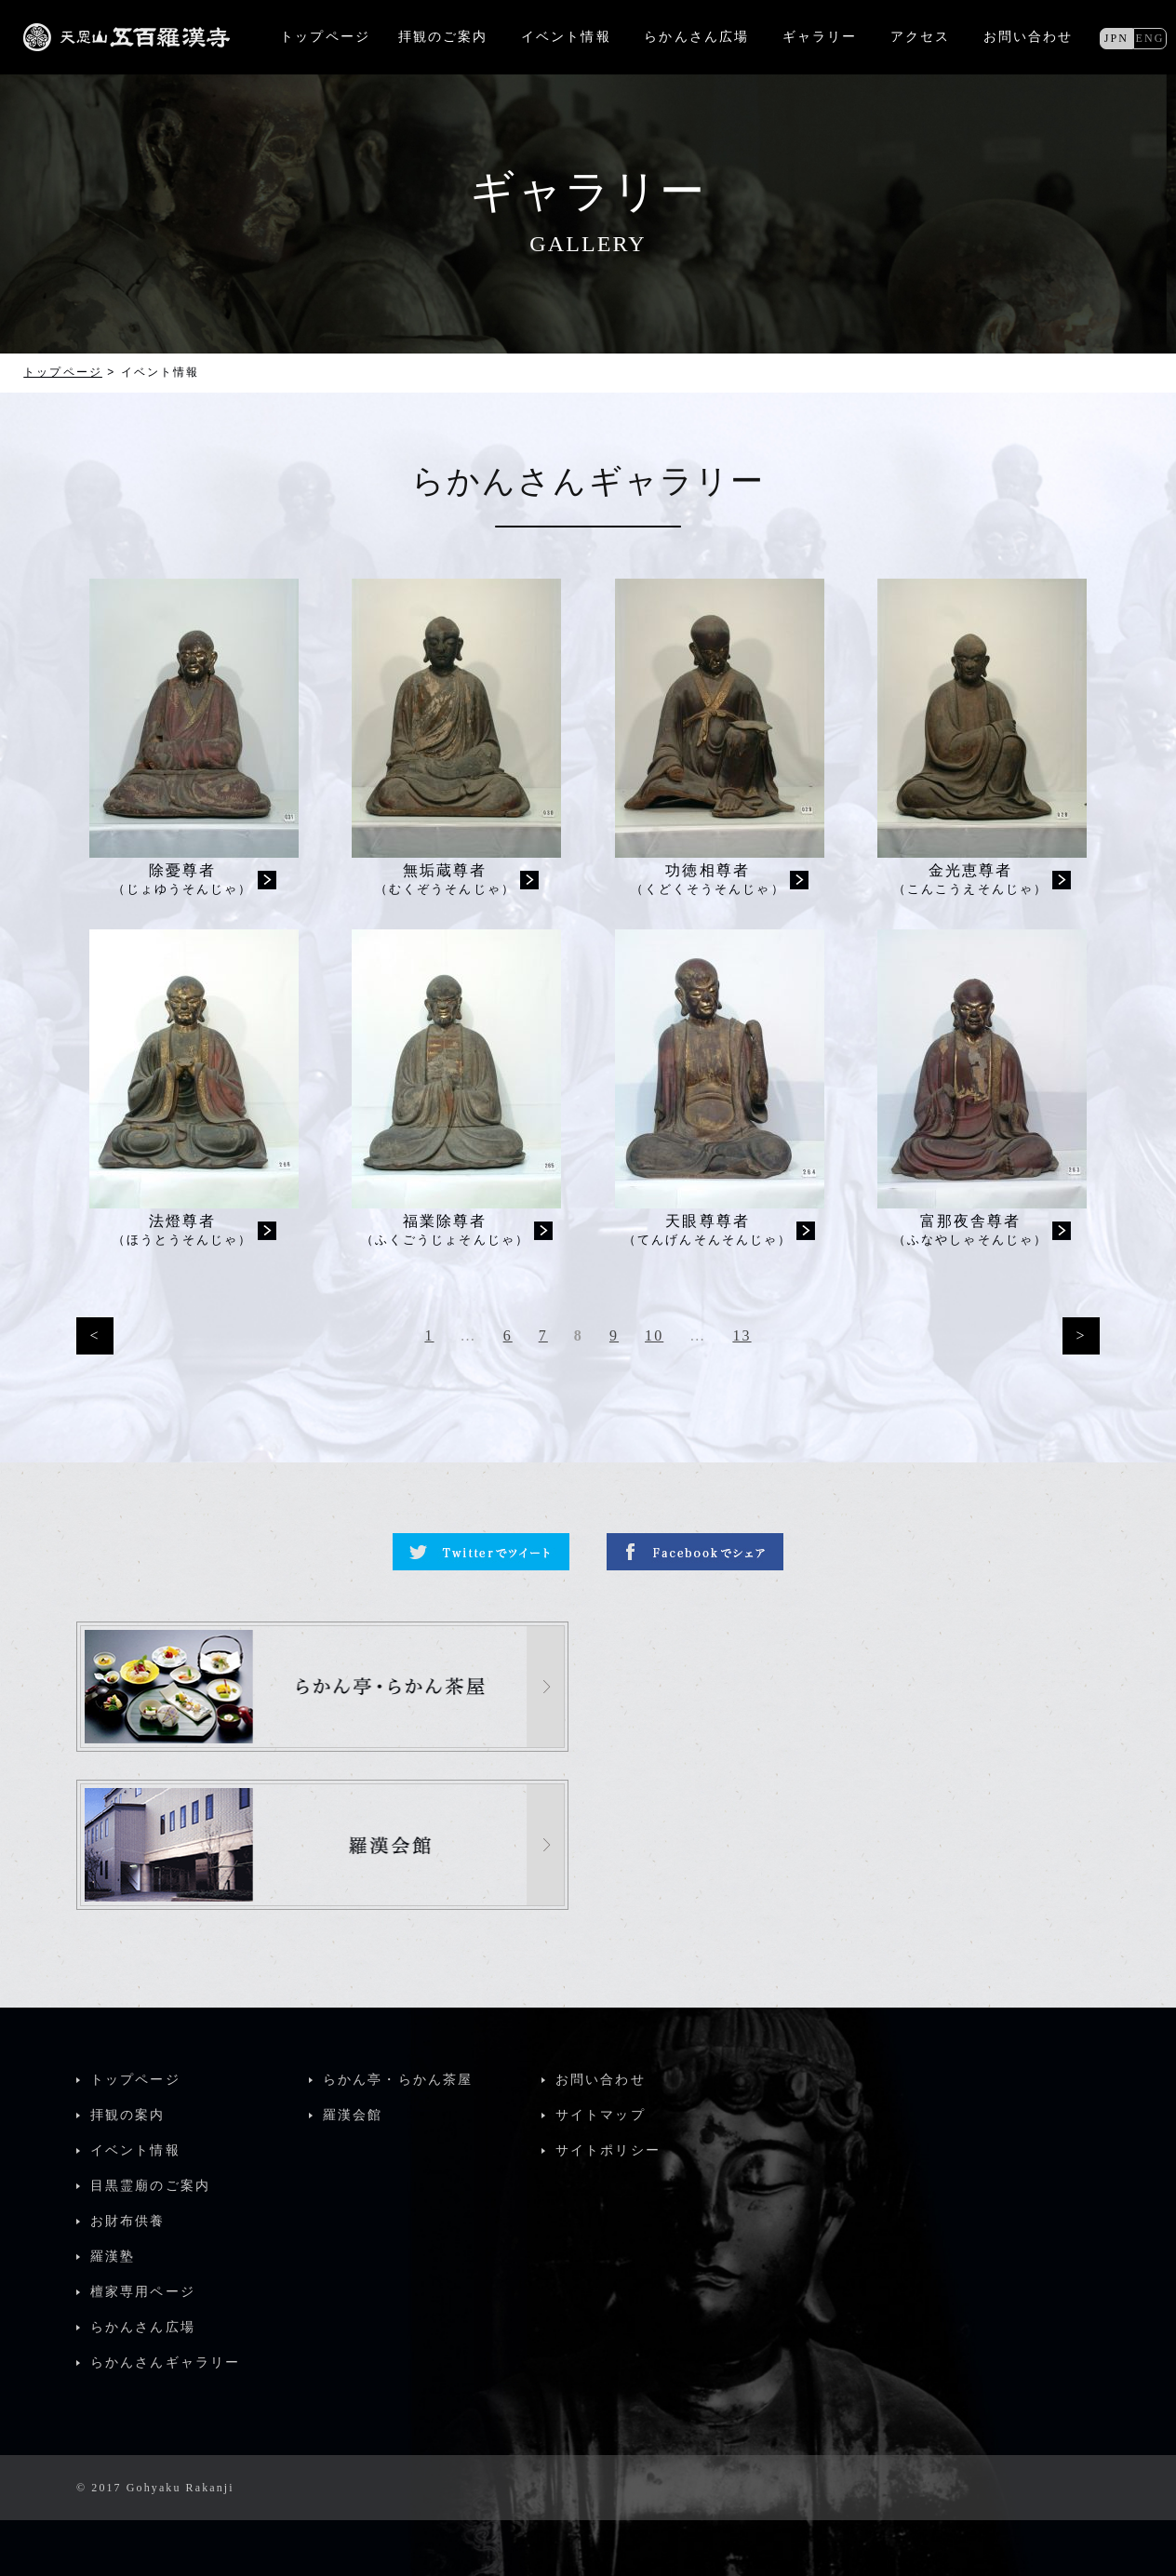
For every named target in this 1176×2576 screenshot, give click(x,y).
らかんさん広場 (142, 2327)
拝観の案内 (128, 2115)
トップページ (62, 372)
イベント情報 (135, 2150)
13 (741, 1335)
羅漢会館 (352, 2115)
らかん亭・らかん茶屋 (398, 2080)
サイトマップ (600, 2115)
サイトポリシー (608, 2150)
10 (654, 1335)
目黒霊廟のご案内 (150, 2186)
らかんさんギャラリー (165, 2362)
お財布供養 (128, 2221)
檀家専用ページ (142, 2292)
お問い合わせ (1028, 37)
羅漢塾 (112, 2256)
